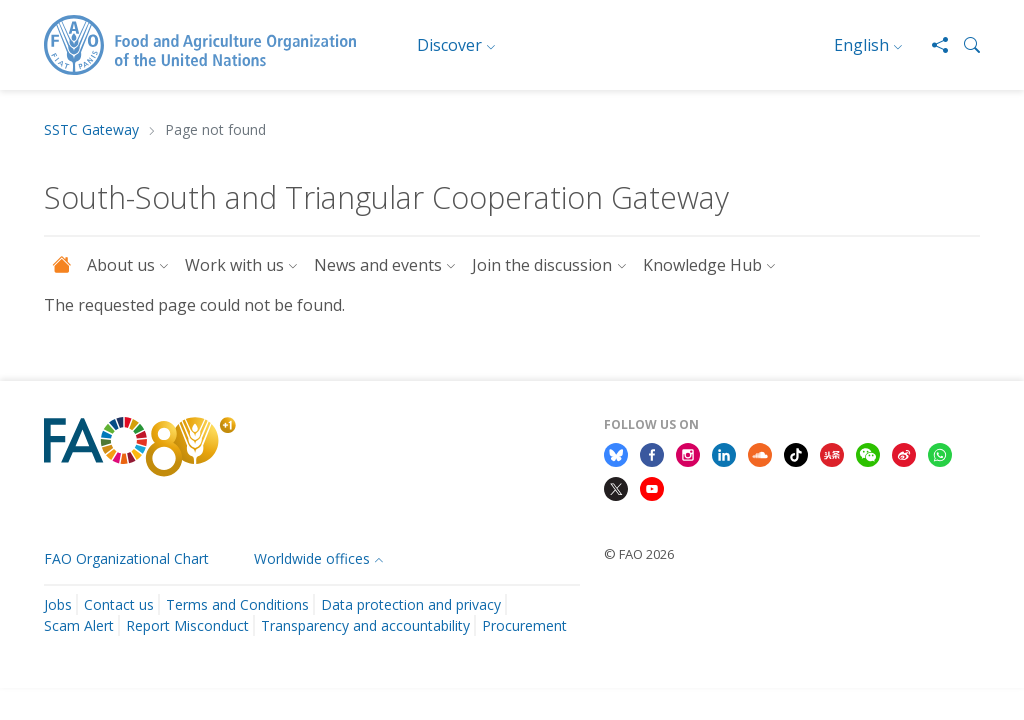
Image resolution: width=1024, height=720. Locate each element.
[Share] (932, 45)
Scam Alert (79, 625)
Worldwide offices (312, 558)
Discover (449, 45)
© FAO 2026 (639, 554)
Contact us (119, 604)
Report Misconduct (187, 625)
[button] (964, 45)
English (861, 45)
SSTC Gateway (91, 130)
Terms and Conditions (237, 604)
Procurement (524, 625)
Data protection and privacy (411, 604)
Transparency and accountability (365, 625)
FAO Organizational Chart (126, 558)
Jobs (58, 604)
